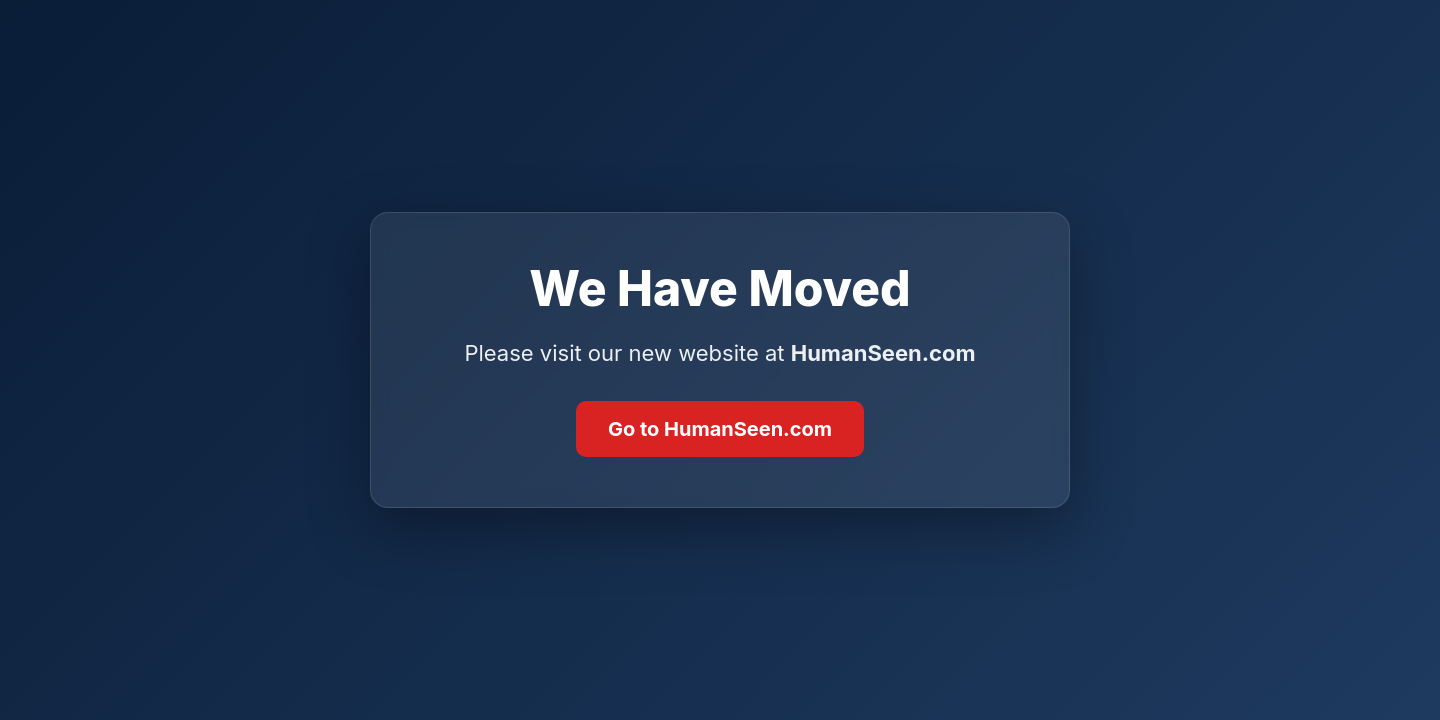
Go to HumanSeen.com (720, 429)
